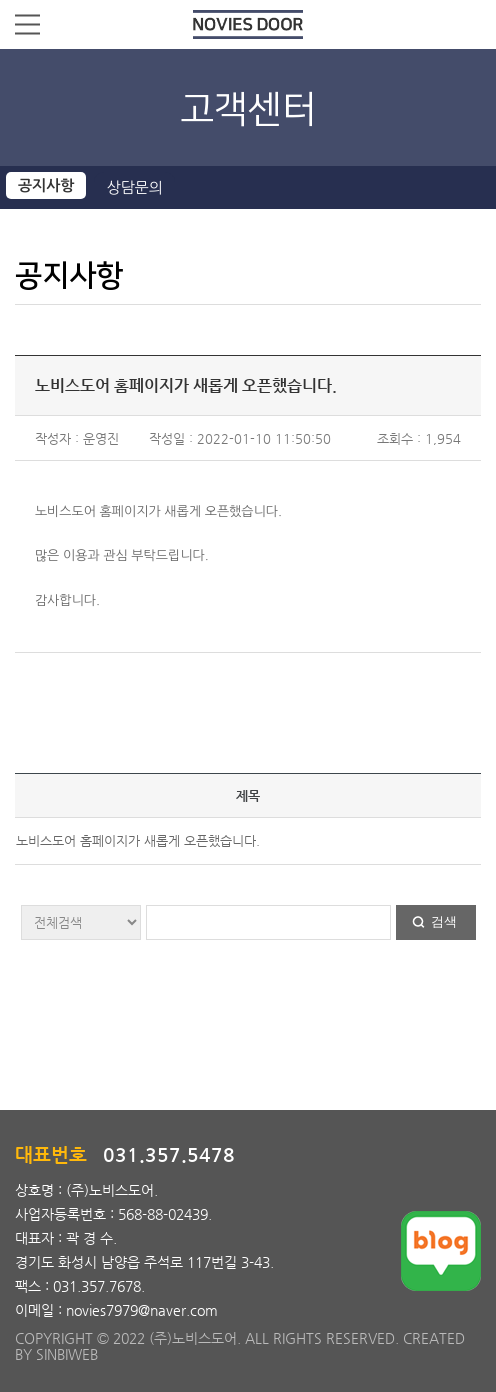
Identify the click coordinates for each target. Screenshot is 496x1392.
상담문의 (134, 187)
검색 (444, 921)
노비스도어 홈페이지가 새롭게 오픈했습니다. (138, 840)
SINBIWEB (67, 1354)
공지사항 (46, 185)
